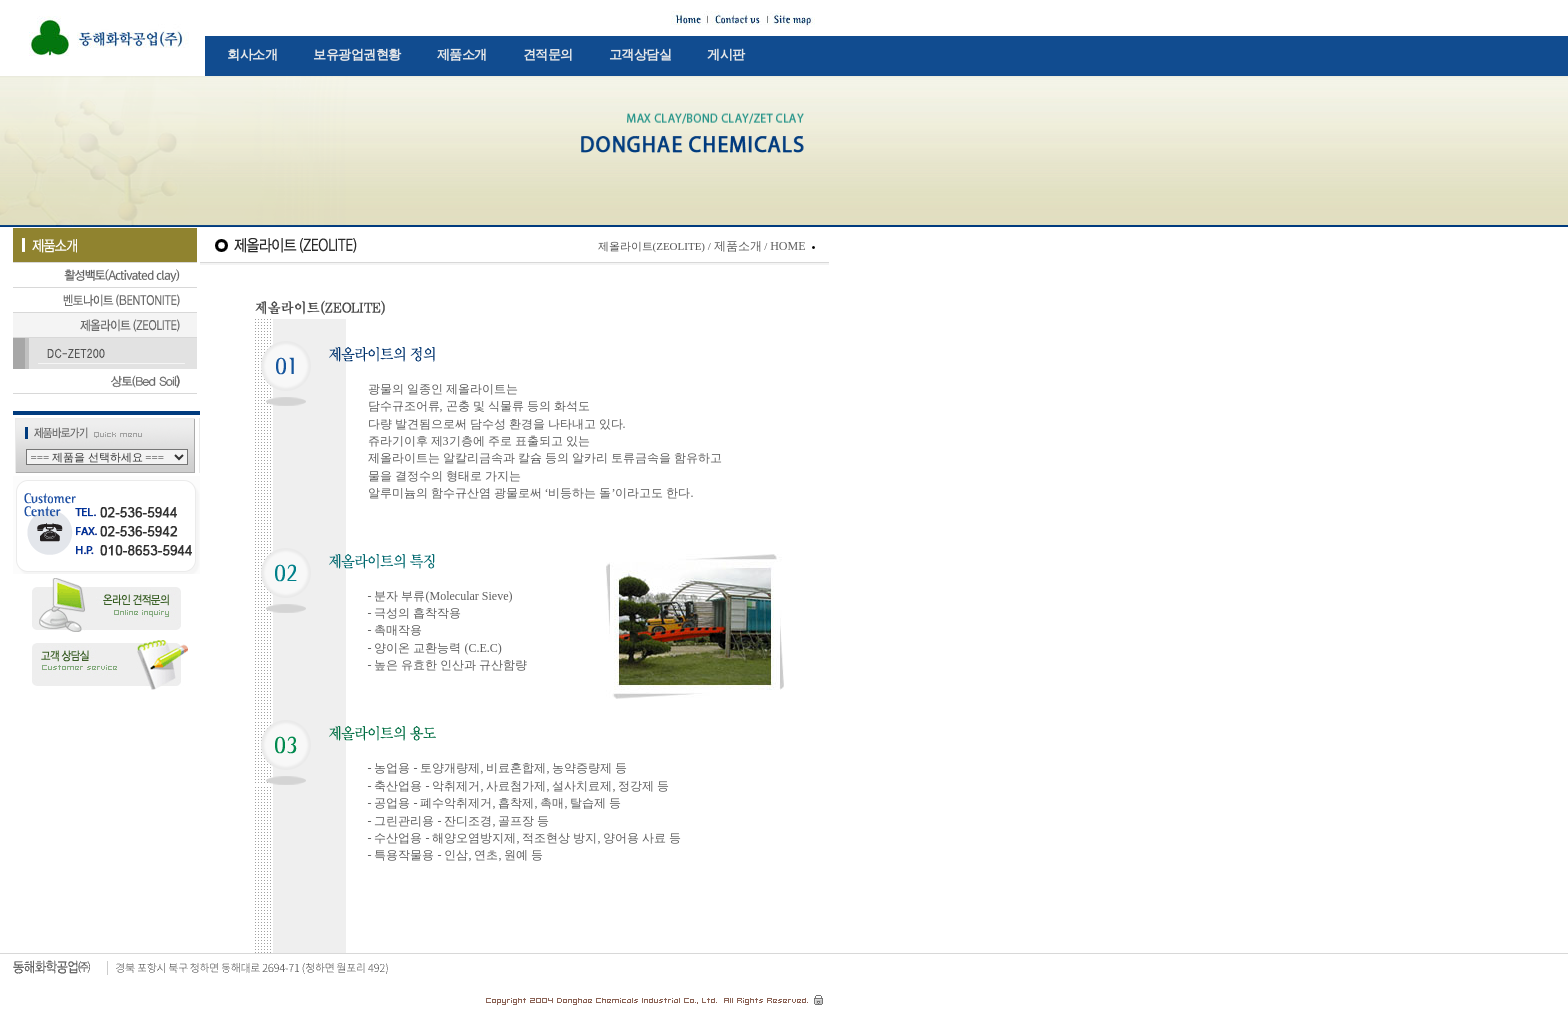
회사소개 (252, 54)
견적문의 (548, 54)
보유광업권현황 (357, 54)
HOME (787, 246)
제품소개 (462, 54)
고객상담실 (640, 54)
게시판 (726, 54)
